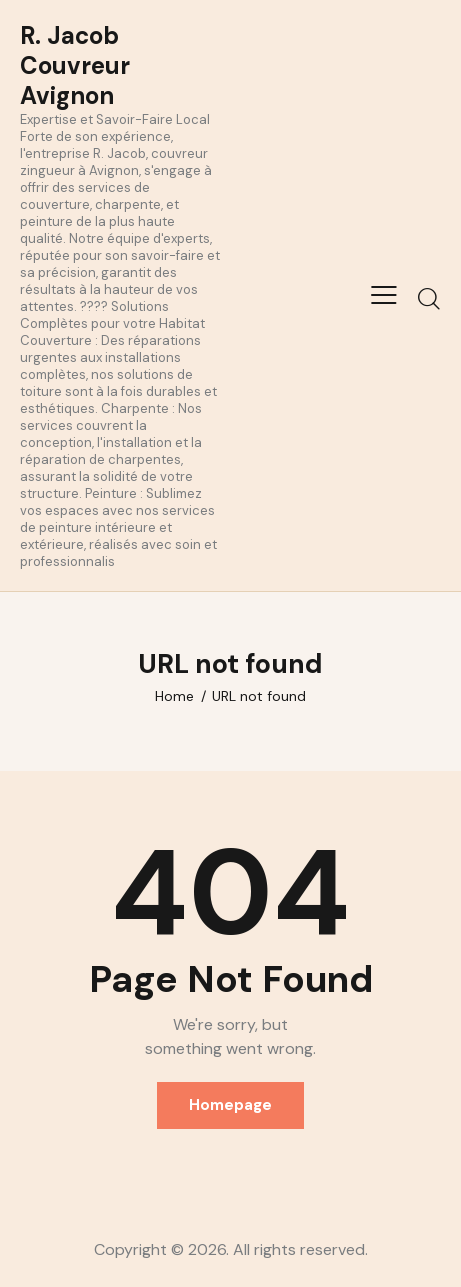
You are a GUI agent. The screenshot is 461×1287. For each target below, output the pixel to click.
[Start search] (428, 298)
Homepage (230, 1105)
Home (174, 696)
